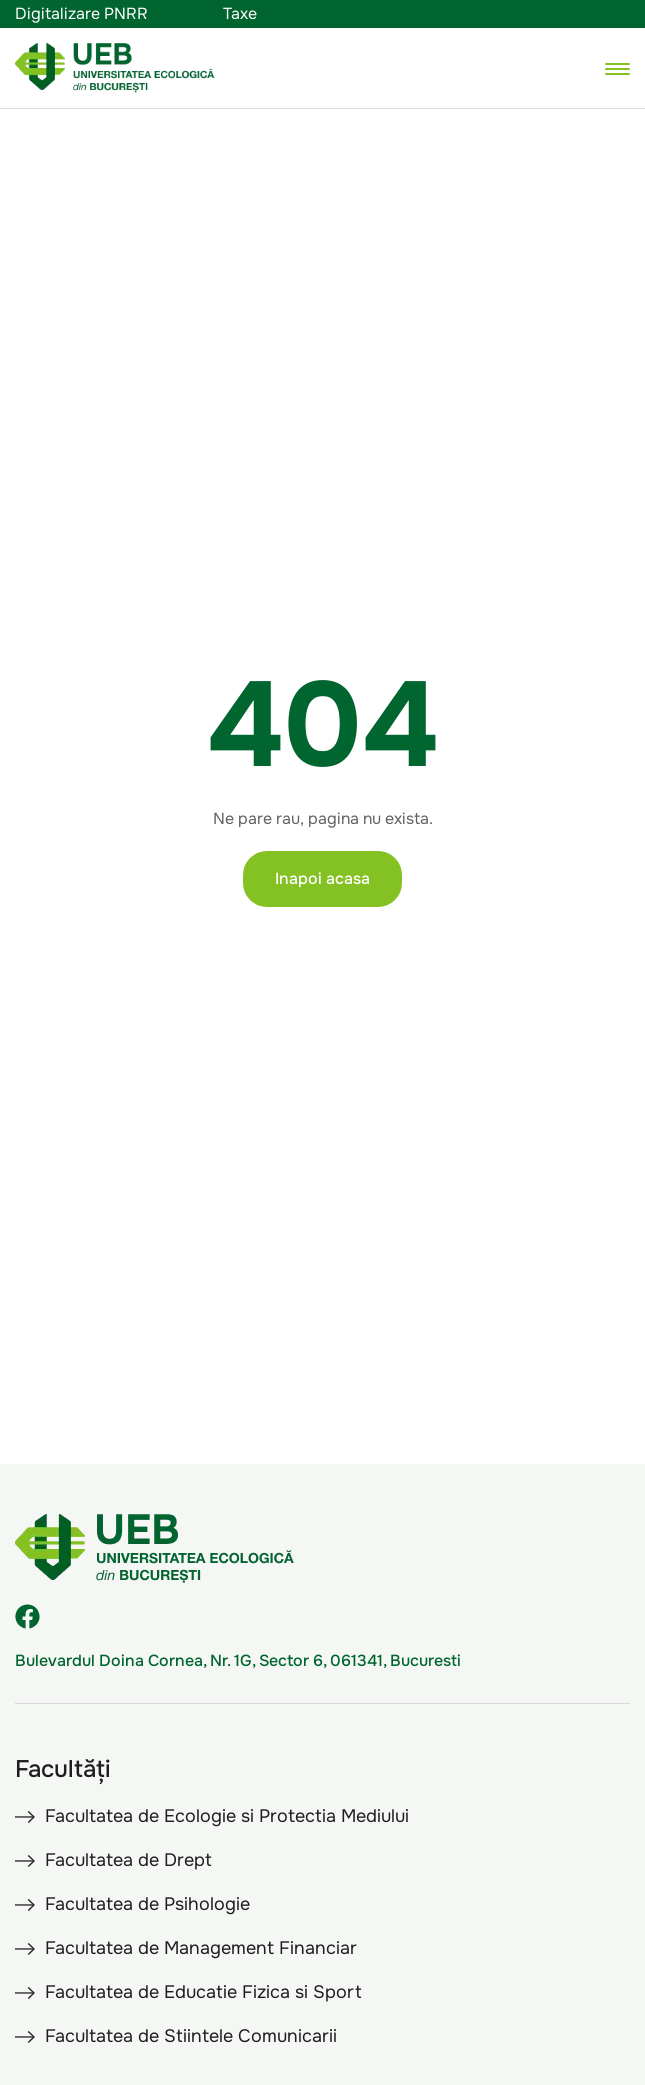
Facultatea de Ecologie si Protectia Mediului (227, 1816)
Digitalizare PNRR (81, 13)
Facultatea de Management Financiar (201, 1948)
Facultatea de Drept (128, 1860)
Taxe (240, 13)
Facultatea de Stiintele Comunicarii (191, 2036)
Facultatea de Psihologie (147, 1904)
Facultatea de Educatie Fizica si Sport (203, 1992)
